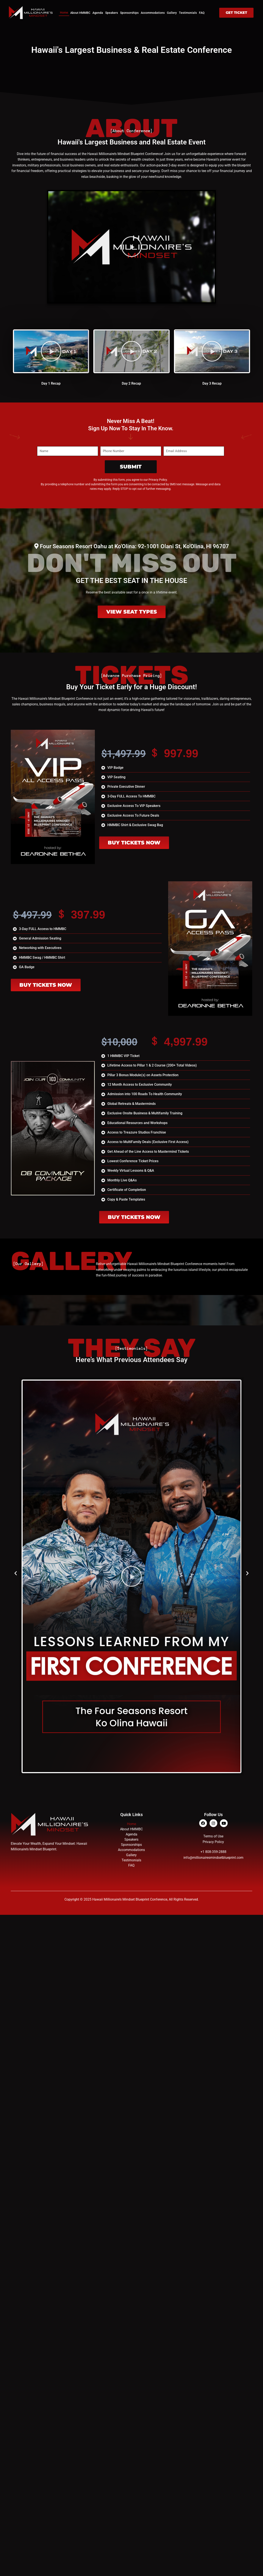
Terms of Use (213, 1836)
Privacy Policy (158, 479)
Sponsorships (129, 12)
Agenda (97, 12)
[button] (131, 246)
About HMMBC (80, 12)
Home (64, 12)
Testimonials (188, 12)
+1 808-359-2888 (213, 1852)
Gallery (172, 12)
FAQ (202, 12)
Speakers (111, 12)
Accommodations (153, 12)
